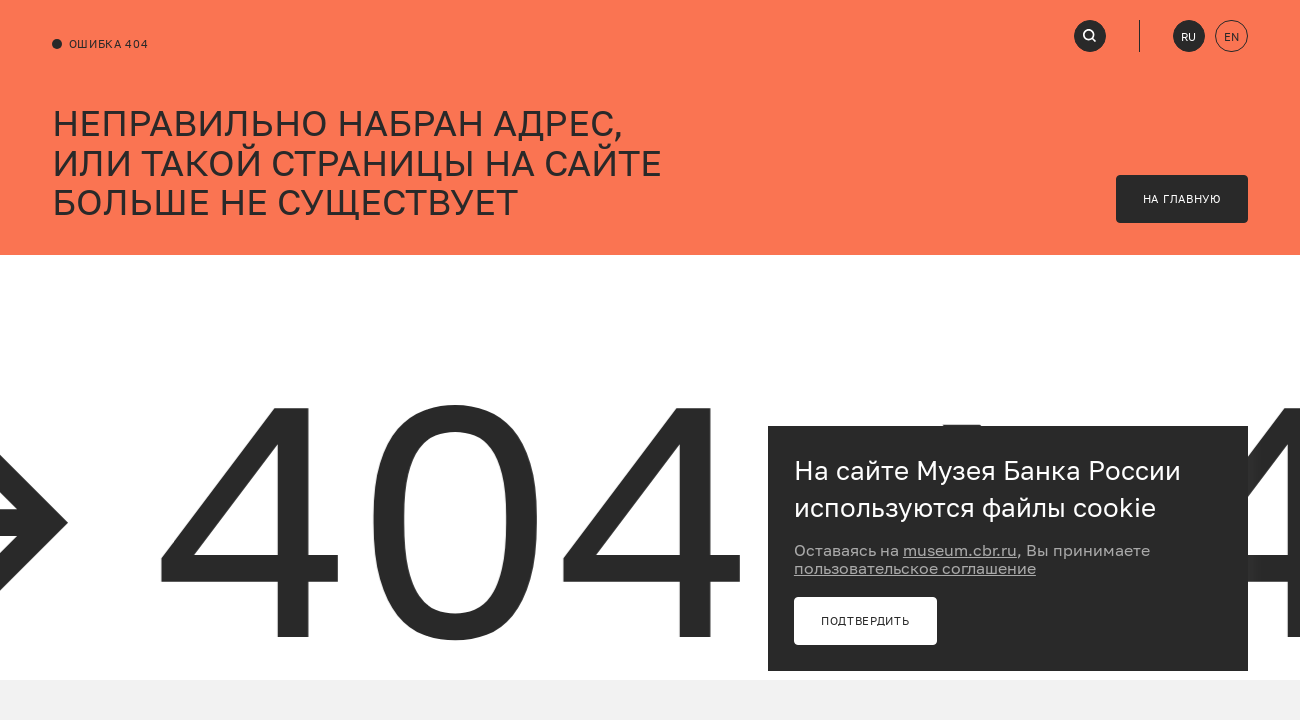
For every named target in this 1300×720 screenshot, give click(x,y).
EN (1231, 36)
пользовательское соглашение (915, 568)
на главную (1182, 198)
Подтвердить (865, 620)
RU (1188, 36)
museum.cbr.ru (960, 550)
